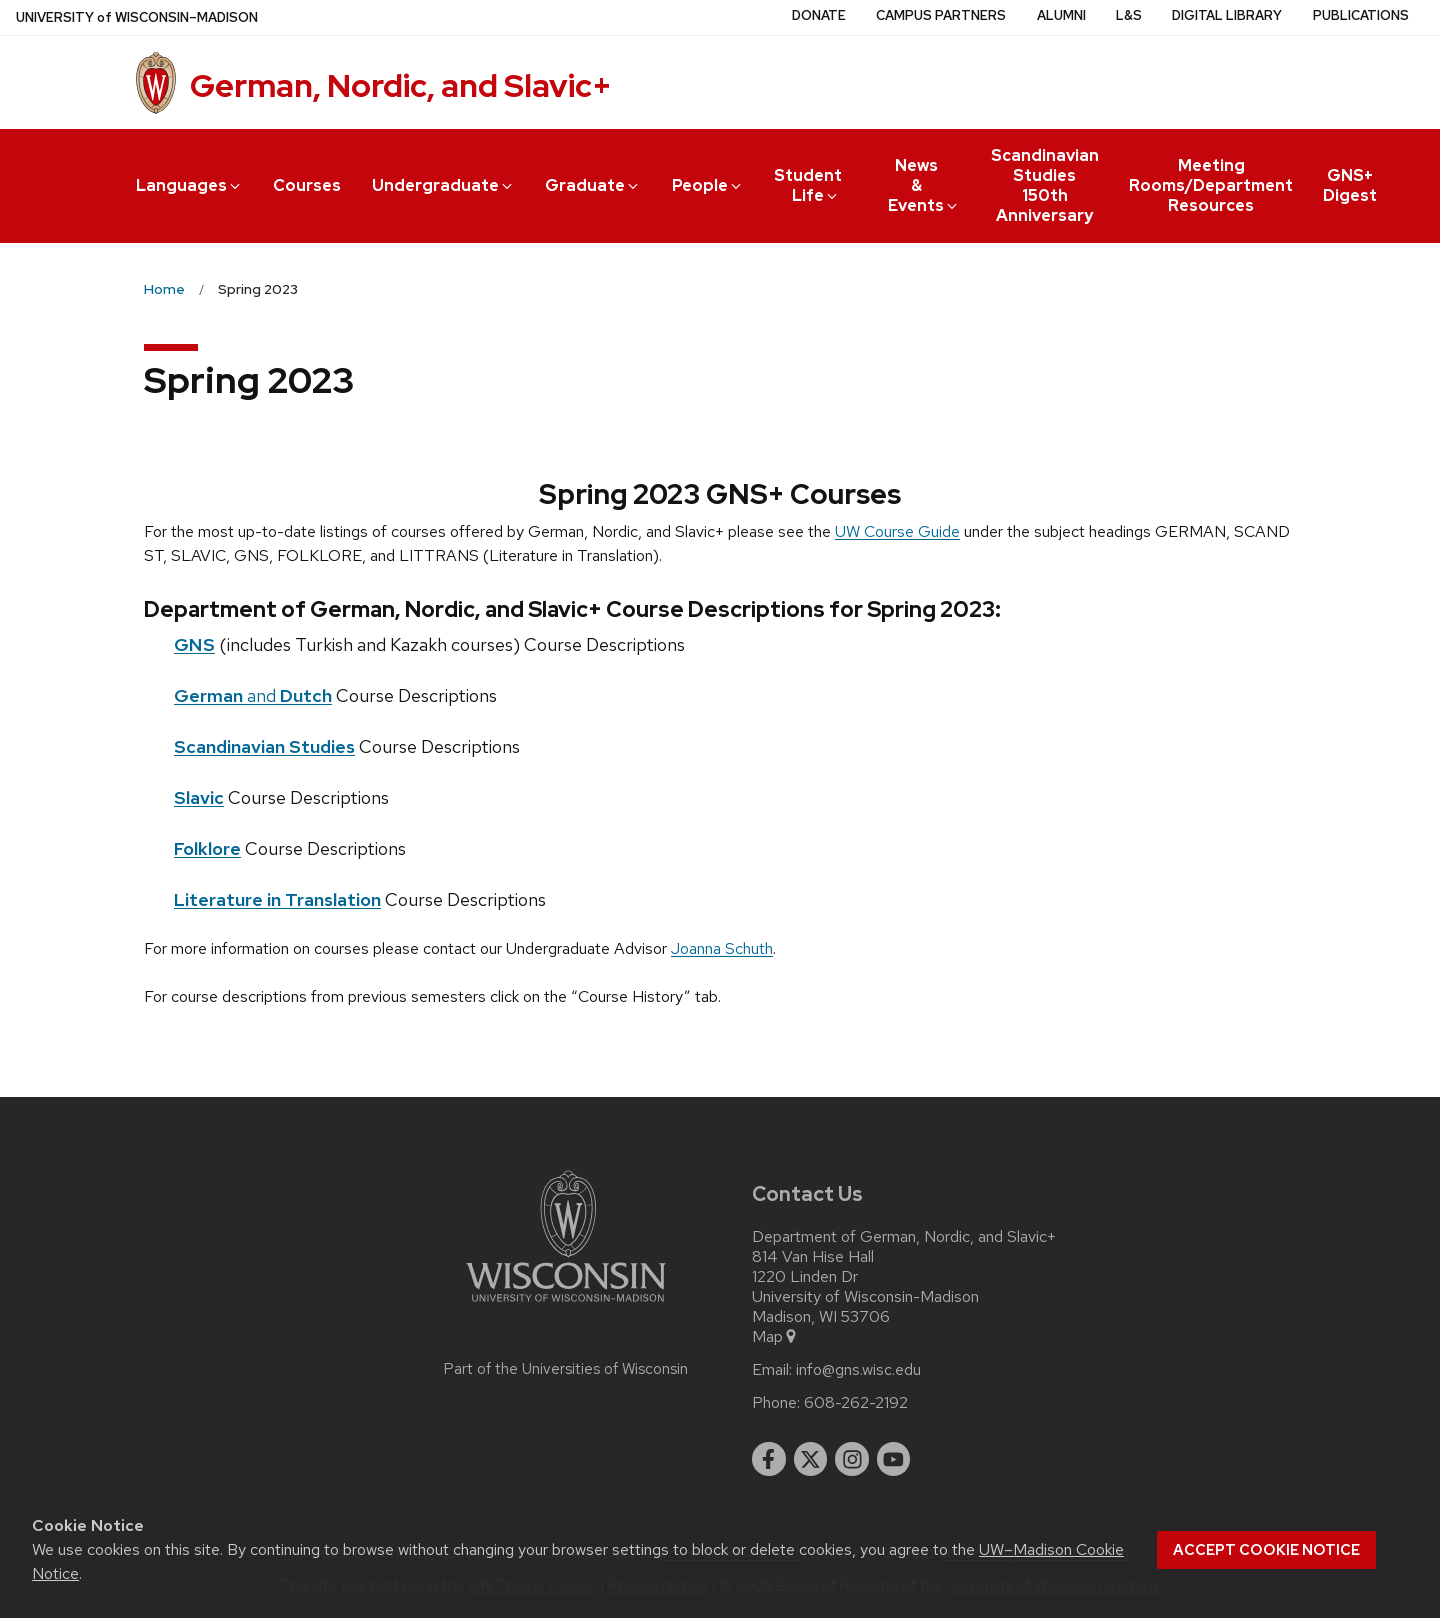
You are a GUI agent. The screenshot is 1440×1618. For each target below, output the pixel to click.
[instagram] (852, 1459)
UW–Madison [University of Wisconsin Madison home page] (137, 17)
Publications (1361, 15)
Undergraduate (443, 185)
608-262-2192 (856, 1403)
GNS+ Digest (1350, 185)
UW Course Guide (897, 531)
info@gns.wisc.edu (858, 1370)
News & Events (924, 185)
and (253, 695)
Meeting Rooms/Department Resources (1211, 185)
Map (775, 1337)
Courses (307, 185)
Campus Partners (941, 15)
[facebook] (769, 1459)
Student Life (808, 185)
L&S (1129, 15)
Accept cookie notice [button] (1266, 1550)
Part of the (566, 1369)
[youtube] (894, 1459)
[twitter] (811, 1459)
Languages (189, 185)
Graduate (593, 185)
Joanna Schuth (722, 948)
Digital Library (1227, 15)
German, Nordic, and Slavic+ (401, 85)
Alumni (1061, 15)
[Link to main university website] (566, 1305)
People (708, 185)
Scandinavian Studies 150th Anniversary (1045, 185)
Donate (819, 15)
